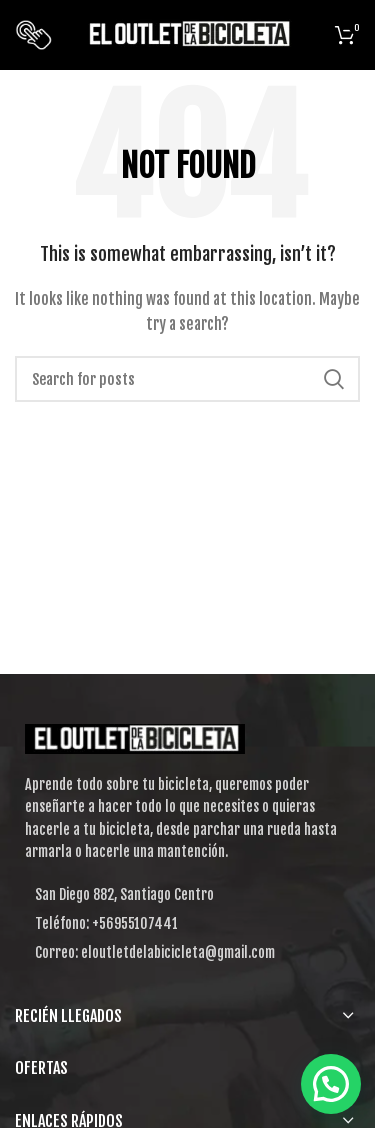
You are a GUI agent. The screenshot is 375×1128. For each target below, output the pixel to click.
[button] (331, 1084)
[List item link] (187, 924)
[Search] (187, 379)
